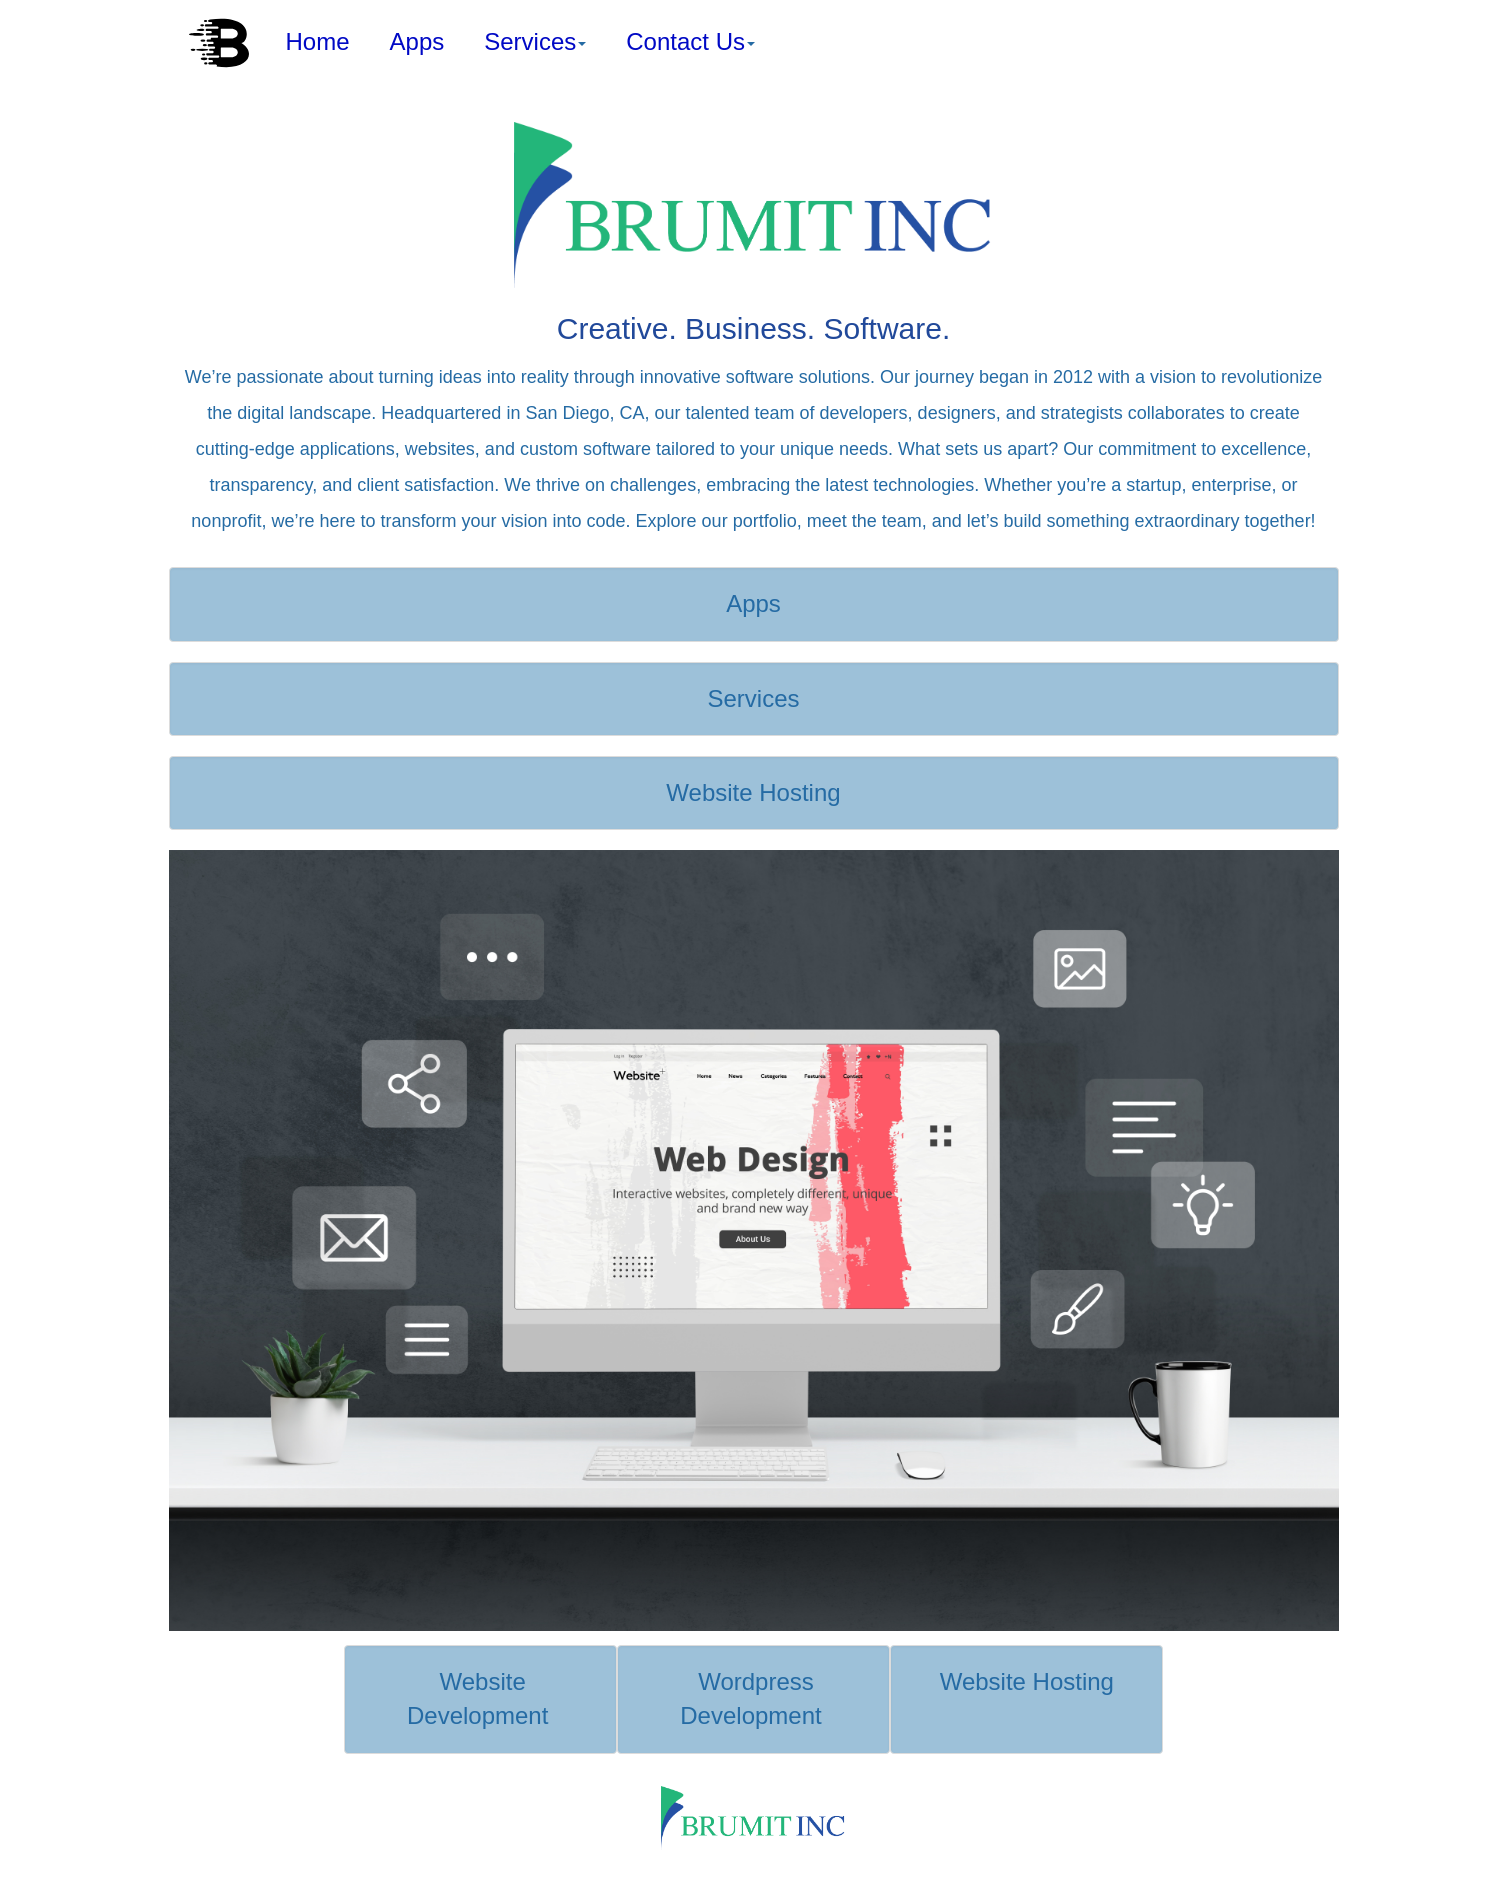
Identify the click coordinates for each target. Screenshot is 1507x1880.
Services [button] (535, 41)
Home (318, 41)
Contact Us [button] (690, 41)
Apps (417, 41)
